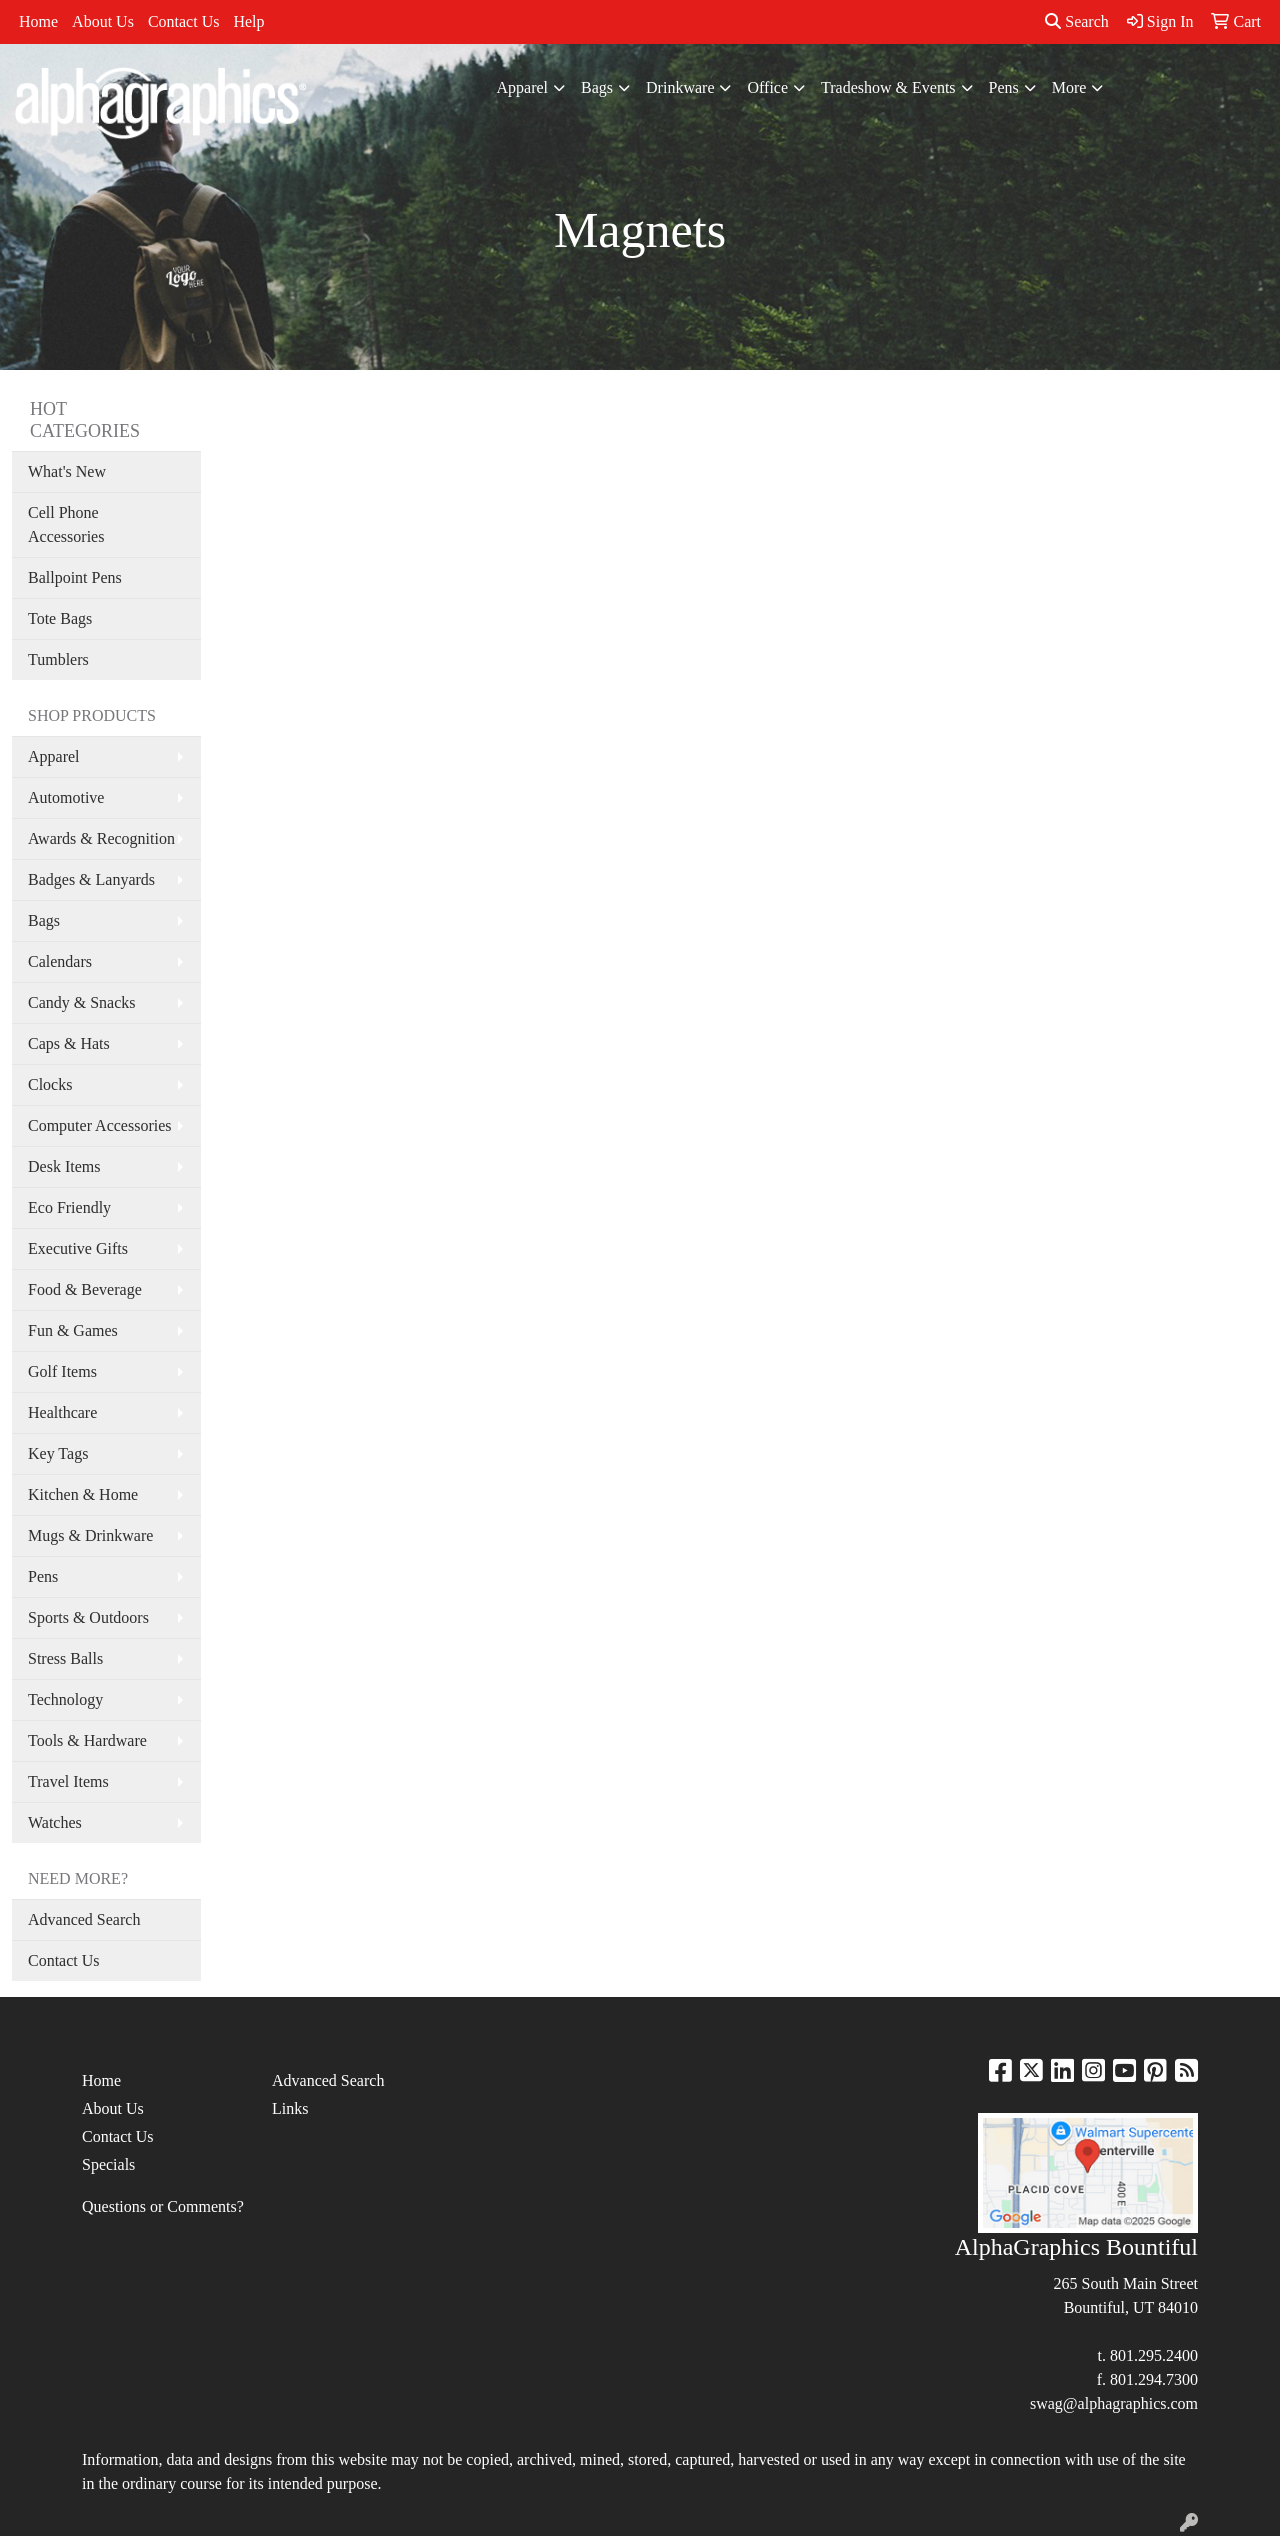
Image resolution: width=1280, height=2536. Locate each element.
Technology (65, 1699)
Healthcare (62, 1412)
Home (38, 21)
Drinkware (680, 87)
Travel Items (68, 1781)
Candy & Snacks (82, 1002)
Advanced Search (84, 1919)
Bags (597, 87)
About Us (103, 21)
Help (248, 21)
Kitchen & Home (83, 1494)
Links (290, 2108)
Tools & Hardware (87, 1740)
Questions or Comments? (163, 2206)
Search (1077, 21)
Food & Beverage (85, 1289)
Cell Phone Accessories (66, 524)
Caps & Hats (69, 1043)
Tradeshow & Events (888, 87)
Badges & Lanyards (91, 879)
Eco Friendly (69, 1207)
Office (767, 87)
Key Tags (58, 1453)
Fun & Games (73, 1330)
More (1069, 87)
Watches (55, 1822)
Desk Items (64, 1166)
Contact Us (184, 21)
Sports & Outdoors (88, 1617)
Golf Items (62, 1371)
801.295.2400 (1154, 2355)
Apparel (523, 87)
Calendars (60, 961)
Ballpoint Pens (75, 577)
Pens (1004, 87)
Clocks (50, 1084)
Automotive (66, 797)
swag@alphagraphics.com (1114, 2403)
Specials (108, 2164)
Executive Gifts (78, 1248)
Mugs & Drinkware (90, 1535)
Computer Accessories (100, 1125)
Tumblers (58, 659)
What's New (67, 471)
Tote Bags (60, 618)
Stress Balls (65, 1658)
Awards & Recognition (101, 838)
